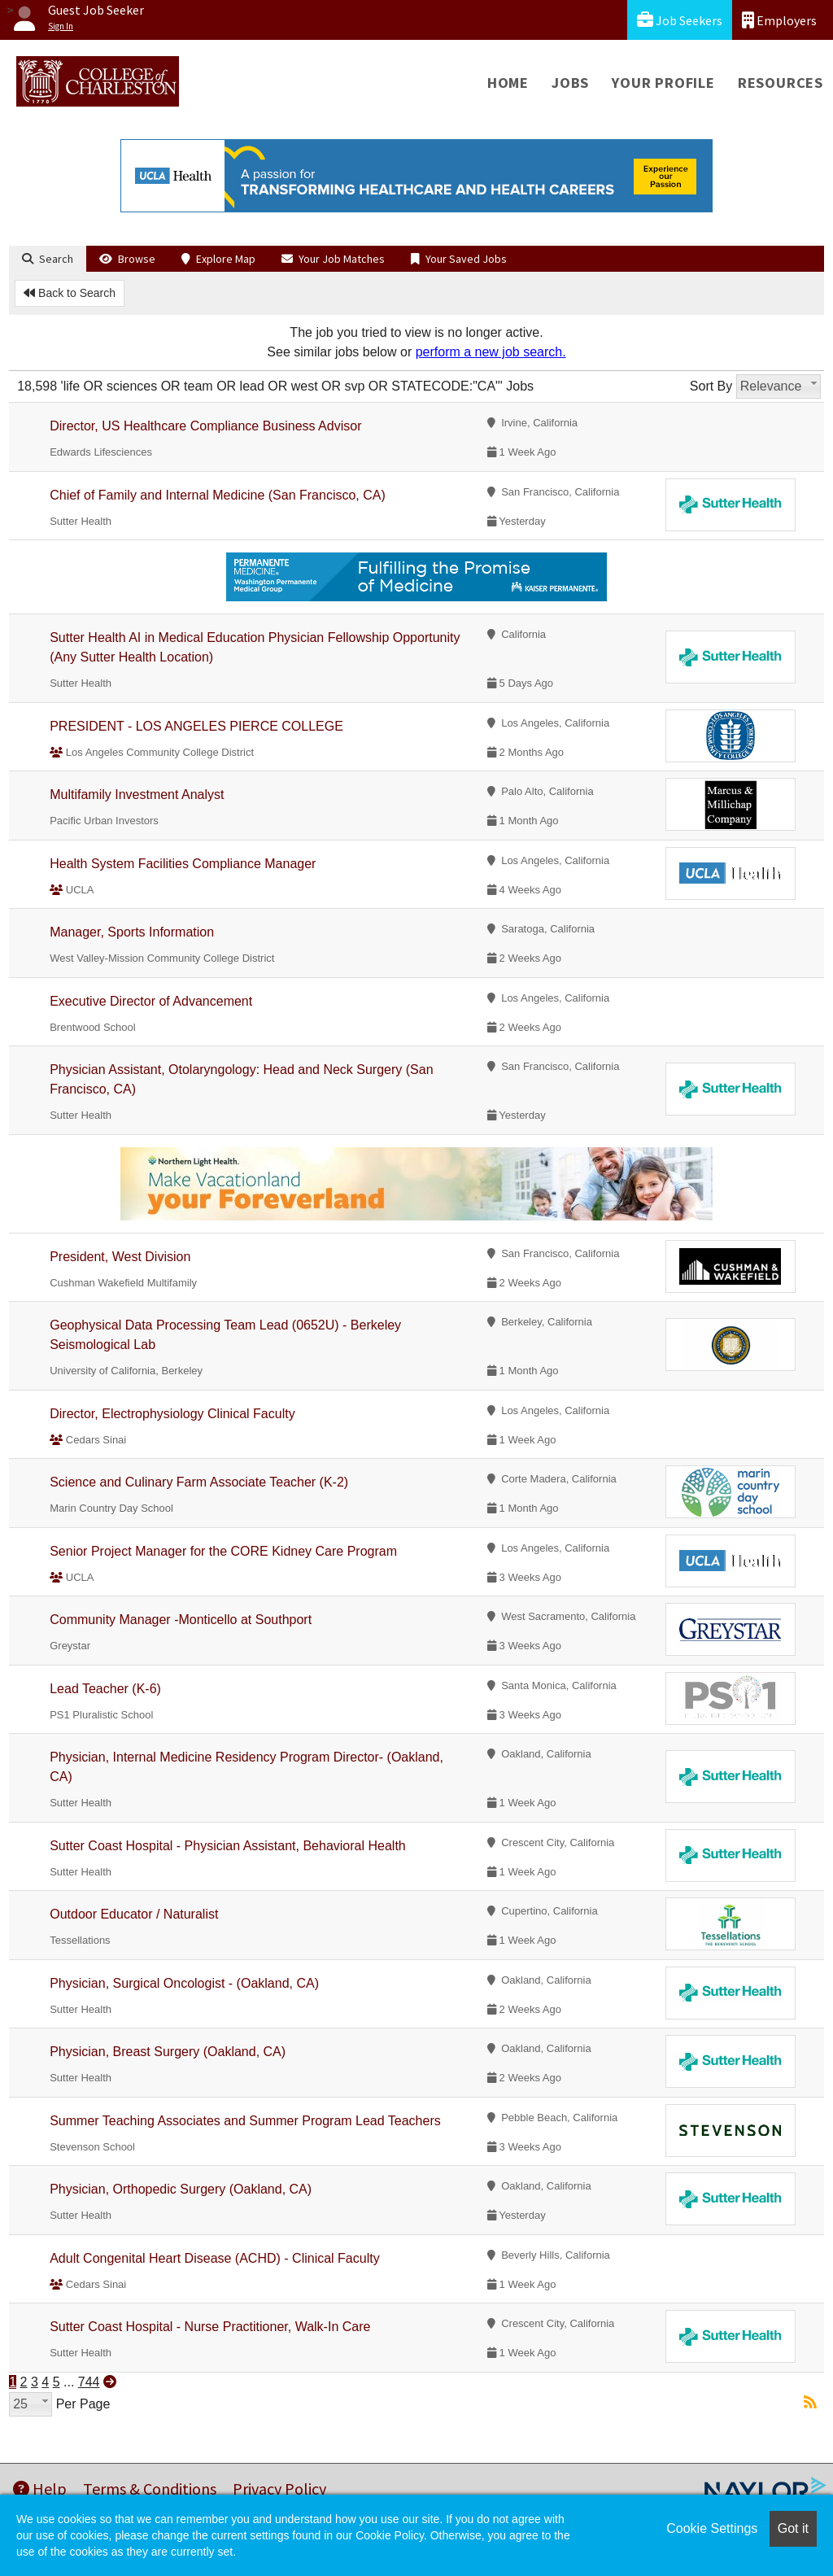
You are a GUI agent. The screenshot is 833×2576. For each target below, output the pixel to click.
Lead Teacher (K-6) (105, 1689)
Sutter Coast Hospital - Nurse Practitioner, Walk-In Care (210, 2327)
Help (40, 2488)
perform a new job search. (491, 352)
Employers (779, 20)
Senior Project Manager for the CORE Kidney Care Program (223, 1551)
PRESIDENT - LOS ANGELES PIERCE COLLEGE (196, 726)
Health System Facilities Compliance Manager (183, 864)
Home (508, 82)
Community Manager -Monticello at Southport (181, 1619)
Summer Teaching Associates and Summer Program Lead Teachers (245, 2121)
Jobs (570, 82)
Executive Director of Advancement (151, 1001)
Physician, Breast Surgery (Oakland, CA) (168, 2052)
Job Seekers (679, 20)
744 (89, 2382)
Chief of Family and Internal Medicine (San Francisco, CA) (218, 495)
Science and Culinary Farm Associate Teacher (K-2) (199, 1482)
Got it (793, 2528)
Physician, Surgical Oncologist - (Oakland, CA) (184, 1983)
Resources (780, 82)
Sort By (711, 386)
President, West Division (120, 1257)
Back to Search (70, 292)
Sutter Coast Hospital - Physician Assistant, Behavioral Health (228, 1846)
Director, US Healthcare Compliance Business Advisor (205, 426)
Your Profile (663, 82)
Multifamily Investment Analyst (137, 794)
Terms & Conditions (149, 2488)
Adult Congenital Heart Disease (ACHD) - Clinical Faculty (214, 2258)
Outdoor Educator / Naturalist (134, 1914)
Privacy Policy (279, 2488)
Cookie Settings (711, 2528)
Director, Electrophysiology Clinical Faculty (172, 1414)
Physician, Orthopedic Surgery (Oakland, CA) (181, 2189)
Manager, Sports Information (132, 932)
